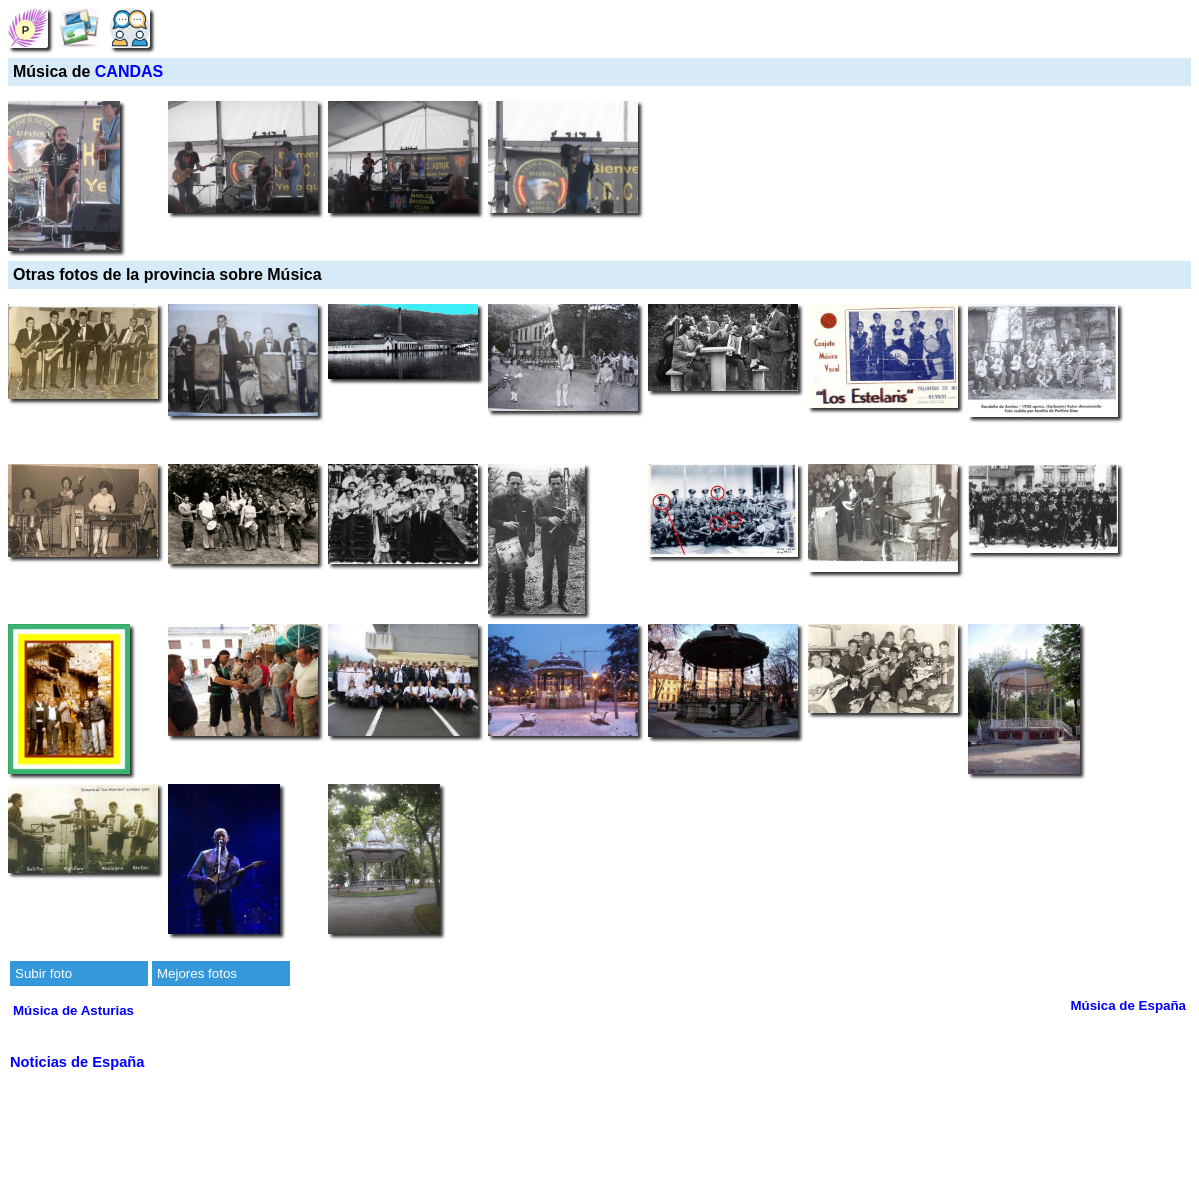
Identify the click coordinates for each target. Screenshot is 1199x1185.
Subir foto (43, 973)
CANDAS (129, 71)
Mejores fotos (197, 973)
